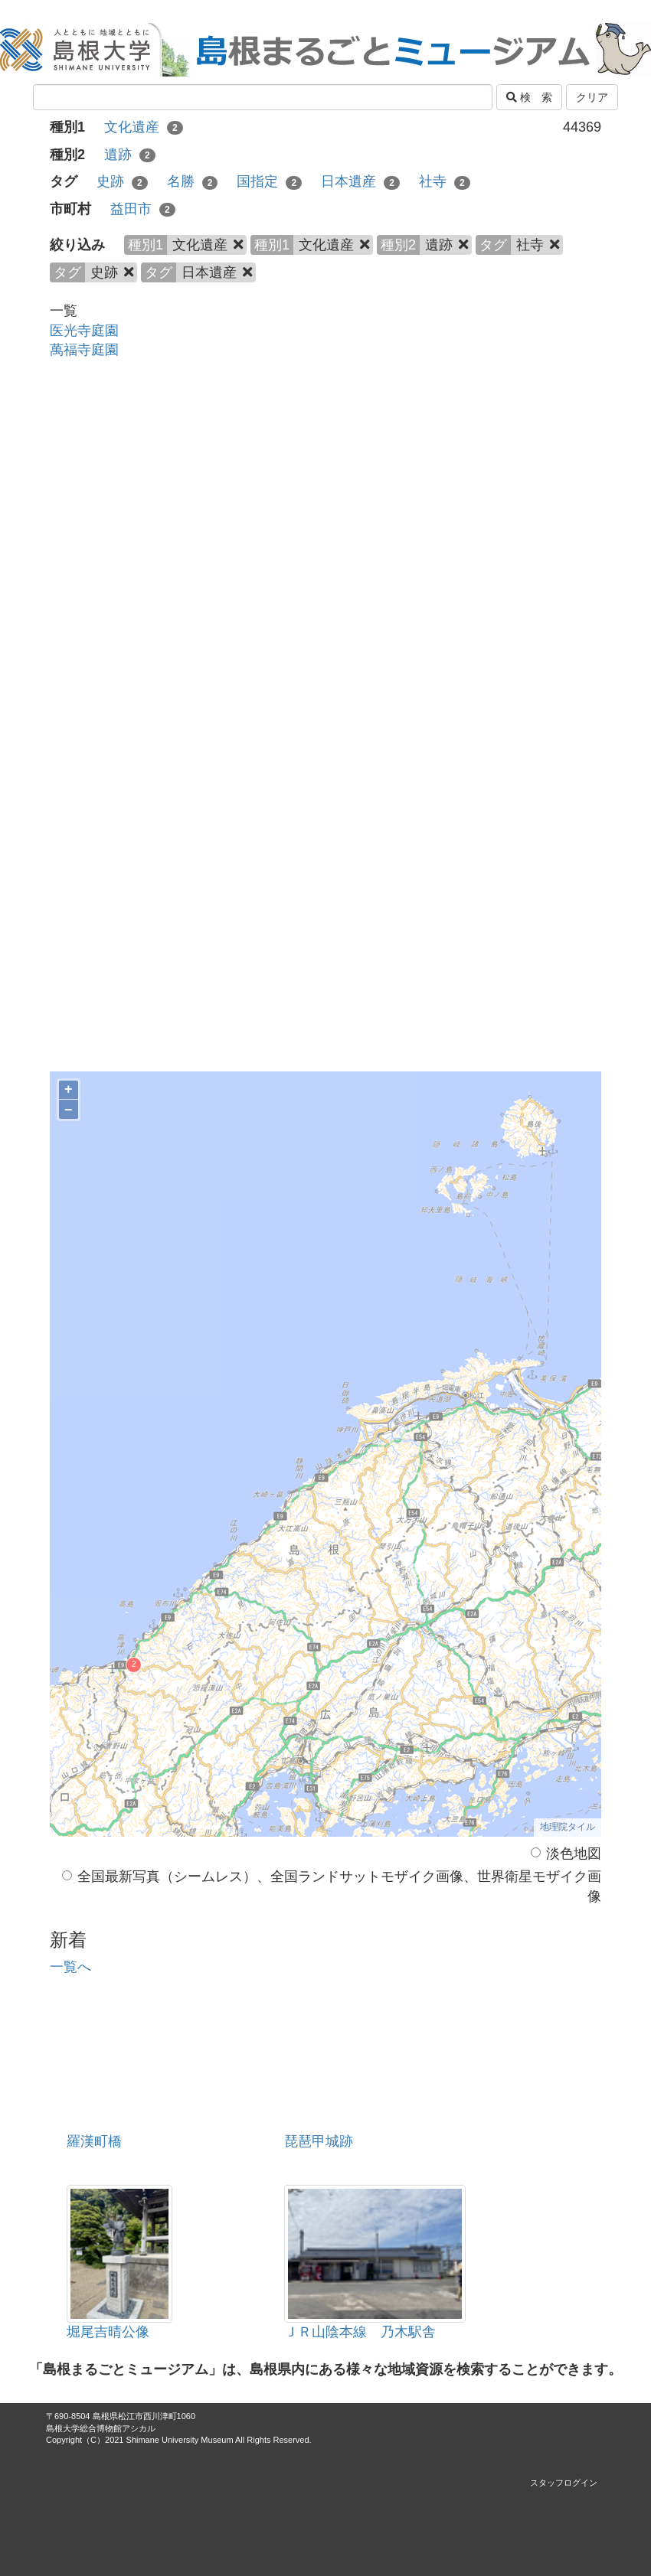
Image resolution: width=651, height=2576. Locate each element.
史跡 (122, 181)
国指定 (269, 181)
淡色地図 (566, 1853)
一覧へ (70, 1966)
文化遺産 (143, 127)
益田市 (142, 209)
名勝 (192, 181)
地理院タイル (567, 1826)
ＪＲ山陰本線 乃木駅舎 (360, 2332)
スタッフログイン (563, 2482)
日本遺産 (360, 181)
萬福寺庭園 (84, 349)
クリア (592, 97)
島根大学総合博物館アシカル (100, 2428)
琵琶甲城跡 (318, 2141)
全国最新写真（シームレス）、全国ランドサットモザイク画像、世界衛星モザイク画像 (331, 1886)
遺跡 (129, 154)
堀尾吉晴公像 (108, 2332)
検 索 (529, 97)
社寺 (444, 181)
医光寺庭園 (84, 330)
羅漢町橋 (94, 2141)
